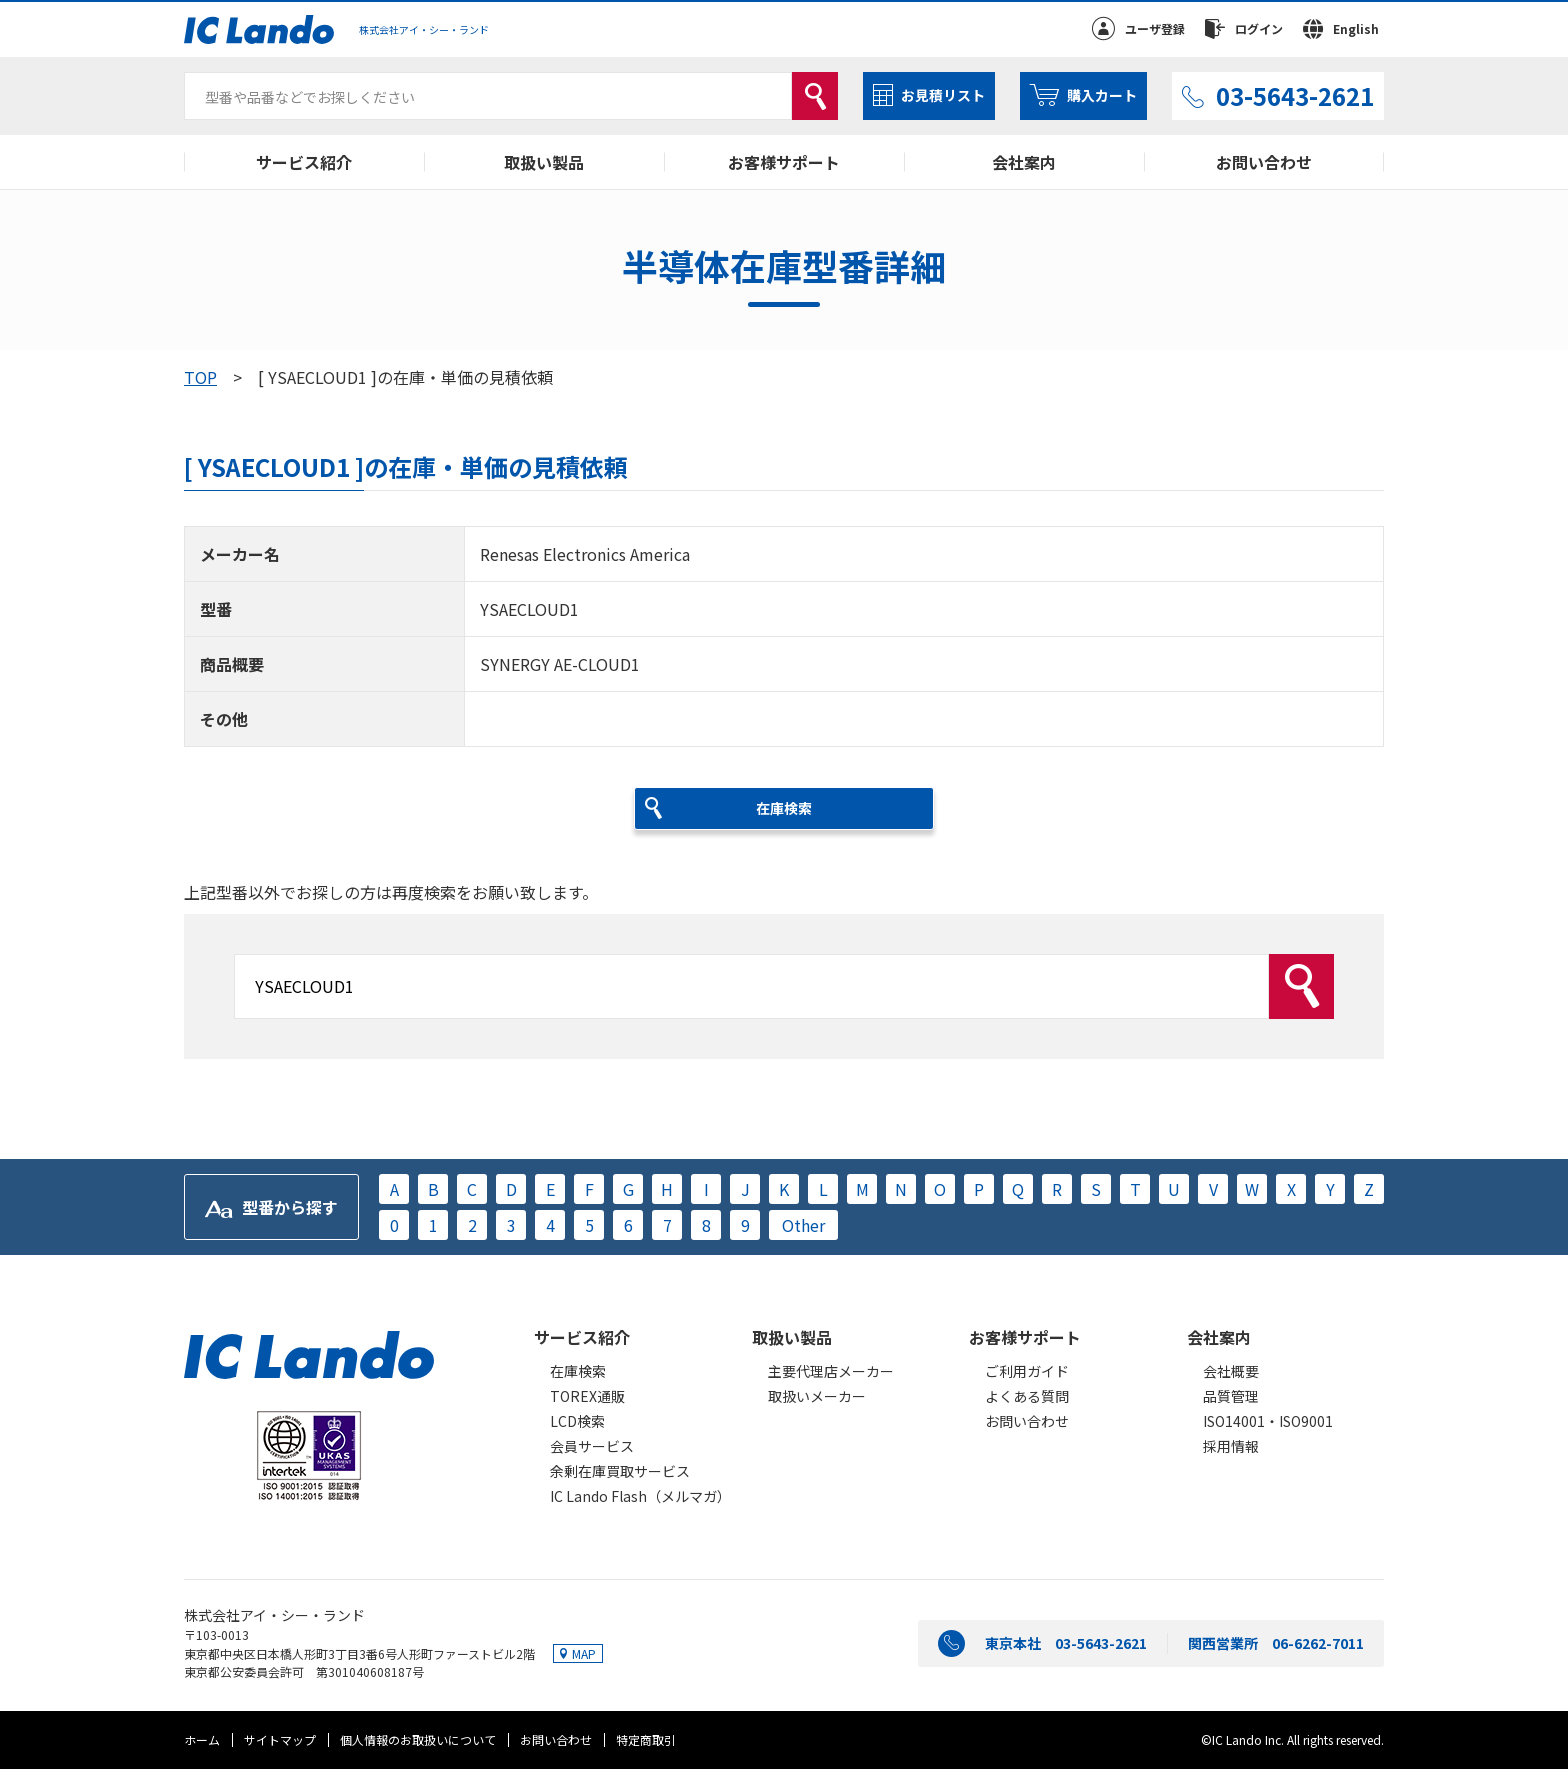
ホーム (202, 1739)
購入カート (1102, 95)
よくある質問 (1027, 1396)
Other (803, 1225)
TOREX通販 (587, 1396)
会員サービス (592, 1446)
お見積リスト (943, 95)
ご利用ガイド (1027, 1371)
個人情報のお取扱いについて (418, 1739)
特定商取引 (646, 1739)
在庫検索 (578, 1371)
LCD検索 (577, 1421)
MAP (584, 1653)
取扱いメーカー (817, 1396)
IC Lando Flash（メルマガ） (640, 1496)
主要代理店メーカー (831, 1371)
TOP (200, 377)
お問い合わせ (1264, 162)
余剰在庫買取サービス (620, 1471)
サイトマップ (280, 1739)
